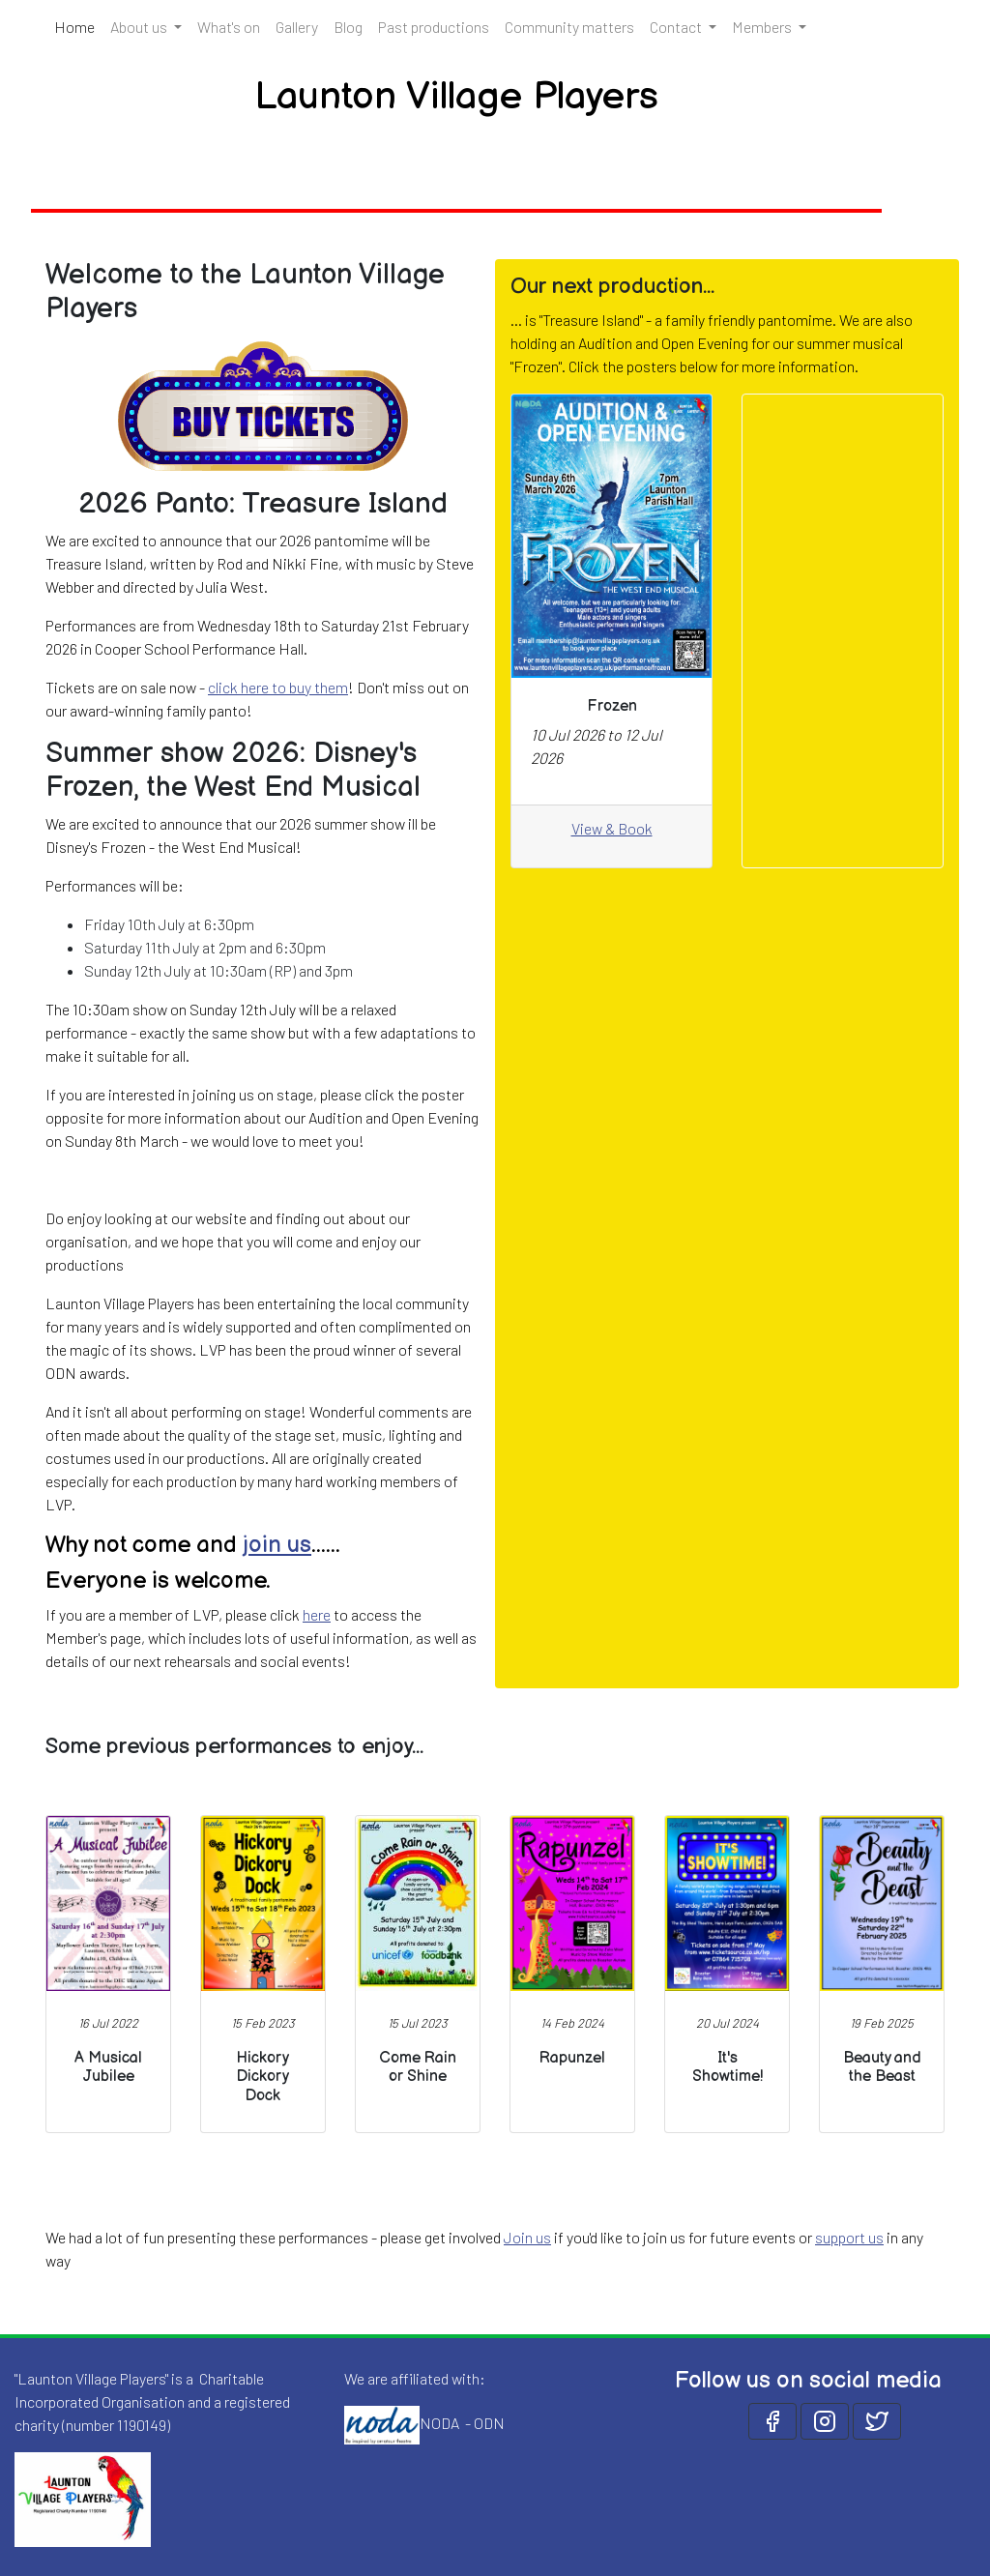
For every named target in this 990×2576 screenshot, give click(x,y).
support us (849, 2237)
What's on (228, 26)
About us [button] (140, 26)
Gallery (297, 26)
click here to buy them (278, 687)
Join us (527, 2237)
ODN (489, 2423)
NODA (439, 2423)
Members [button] (763, 26)
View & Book (612, 828)
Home (78, 25)
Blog (348, 26)
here (317, 1614)
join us (277, 1545)
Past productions (433, 26)
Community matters (569, 26)
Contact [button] (677, 26)
